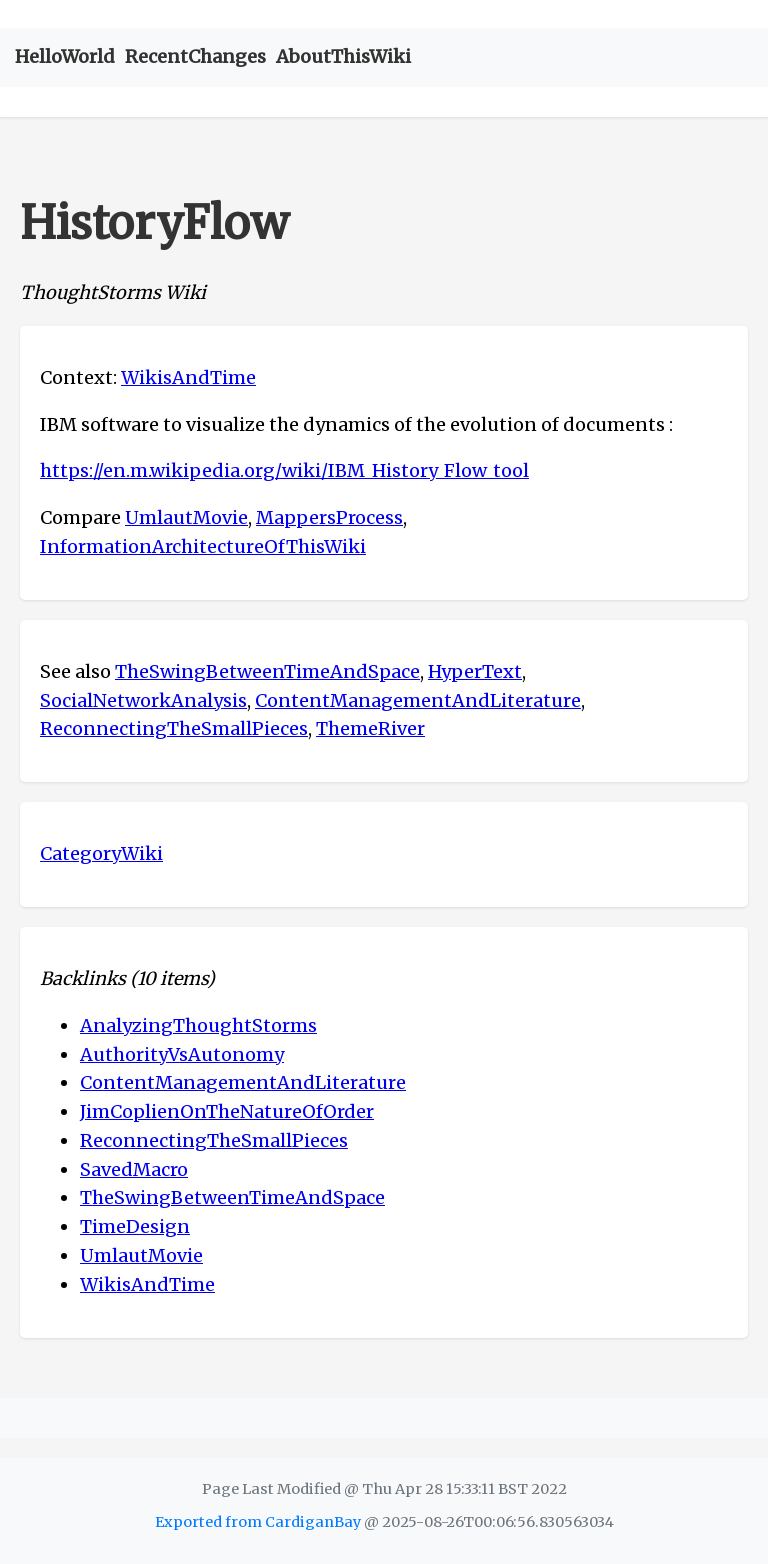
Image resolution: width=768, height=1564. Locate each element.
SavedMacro (134, 1169)
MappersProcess (329, 517)
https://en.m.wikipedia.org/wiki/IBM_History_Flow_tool (284, 470)
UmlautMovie (186, 517)
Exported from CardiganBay (258, 1522)
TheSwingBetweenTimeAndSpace (267, 671)
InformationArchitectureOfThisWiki (203, 546)
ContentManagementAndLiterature (418, 700)
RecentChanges (195, 56)
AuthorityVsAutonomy (182, 1054)
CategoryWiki (101, 853)
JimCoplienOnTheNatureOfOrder (227, 1111)
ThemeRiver (370, 728)
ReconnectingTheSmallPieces (174, 728)
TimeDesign (135, 1226)
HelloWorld (65, 56)
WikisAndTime (188, 377)
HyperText (475, 671)
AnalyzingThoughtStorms (198, 1025)
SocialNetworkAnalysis (143, 700)
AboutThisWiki (343, 56)
